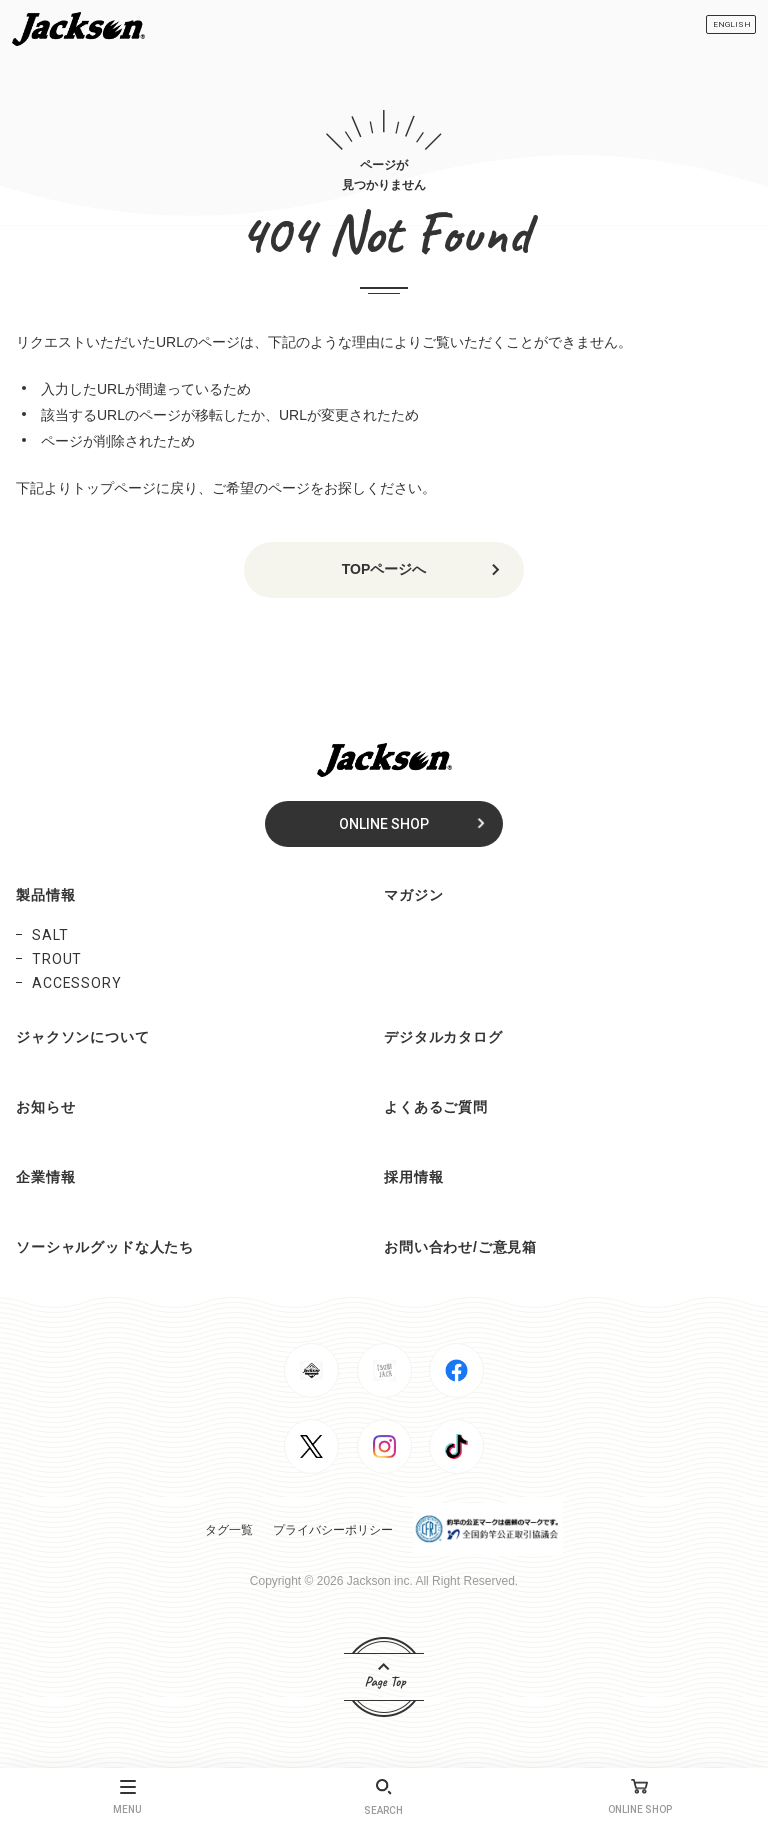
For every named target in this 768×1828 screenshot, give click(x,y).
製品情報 (45, 895)
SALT (50, 935)
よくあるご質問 (436, 1107)
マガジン (413, 895)
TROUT (57, 959)
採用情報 (413, 1177)
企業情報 (45, 1177)
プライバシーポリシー (333, 1530)
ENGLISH (732, 24)
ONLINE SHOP (384, 824)
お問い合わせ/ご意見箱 (460, 1247)
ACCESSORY (77, 983)
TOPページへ (384, 569)
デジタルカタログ (443, 1037)
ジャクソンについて (83, 1037)
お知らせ (45, 1107)
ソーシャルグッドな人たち (105, 1247)
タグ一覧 (229, 1530)
